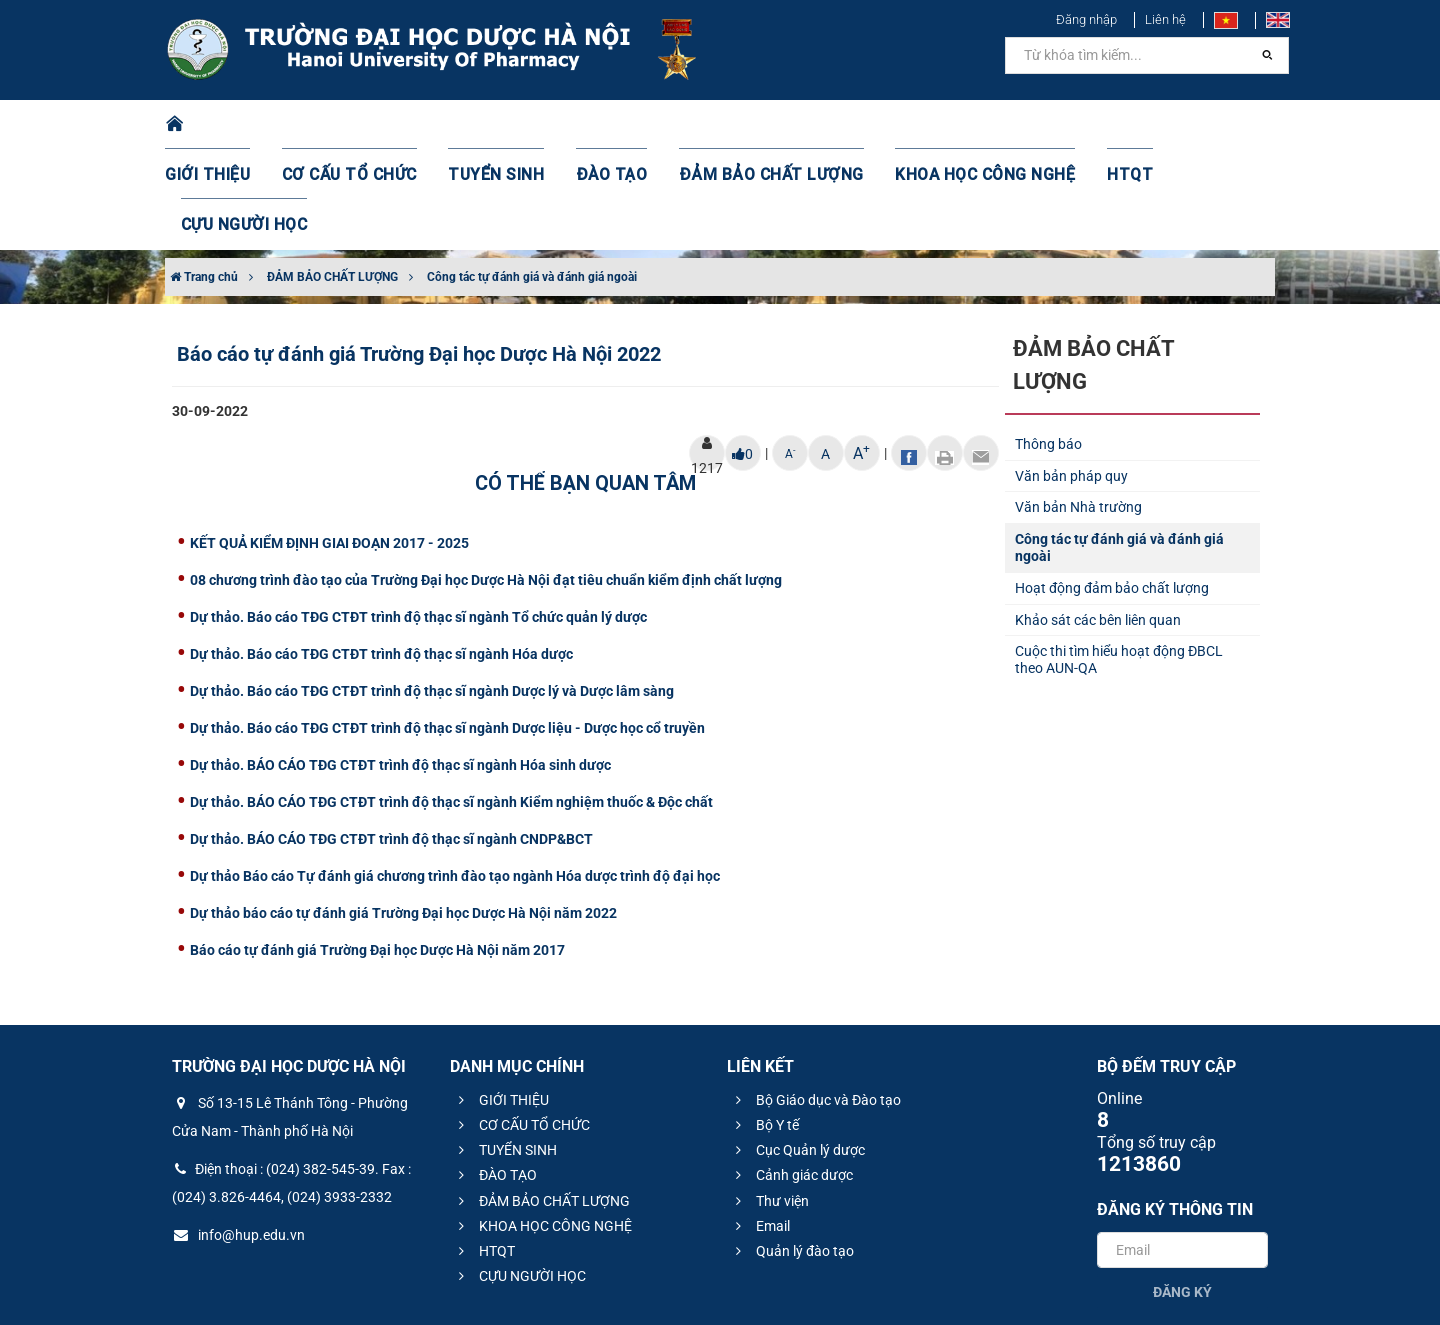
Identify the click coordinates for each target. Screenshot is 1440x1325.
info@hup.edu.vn (238, 1135)
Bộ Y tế (764, 1025)
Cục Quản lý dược (797, 1050)
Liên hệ (1165, 19)
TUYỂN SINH (500, 125)
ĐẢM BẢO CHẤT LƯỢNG (751, 125)
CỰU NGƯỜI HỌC (1189, 125)
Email (760, 1126)
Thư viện (769, 1101)
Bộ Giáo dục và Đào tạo (815, 1000)
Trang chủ (204, 177)
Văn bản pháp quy (1071, 376)
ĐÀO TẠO (607, 125)
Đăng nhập (1086, 19)
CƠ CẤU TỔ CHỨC (365, 125)
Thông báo (1048, 344)
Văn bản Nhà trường (1078, 407)
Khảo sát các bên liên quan (1098, 520)
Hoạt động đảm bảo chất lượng (1112, 488)
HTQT (1079, 125)
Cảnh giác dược (791, 1075)
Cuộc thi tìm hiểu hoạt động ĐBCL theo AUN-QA (1119, 559)
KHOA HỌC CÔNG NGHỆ (945, 125)
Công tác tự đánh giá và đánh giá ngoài (532, 177)
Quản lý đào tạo (792, 1151)
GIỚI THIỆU (234, 125)
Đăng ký (1182, 1192)
